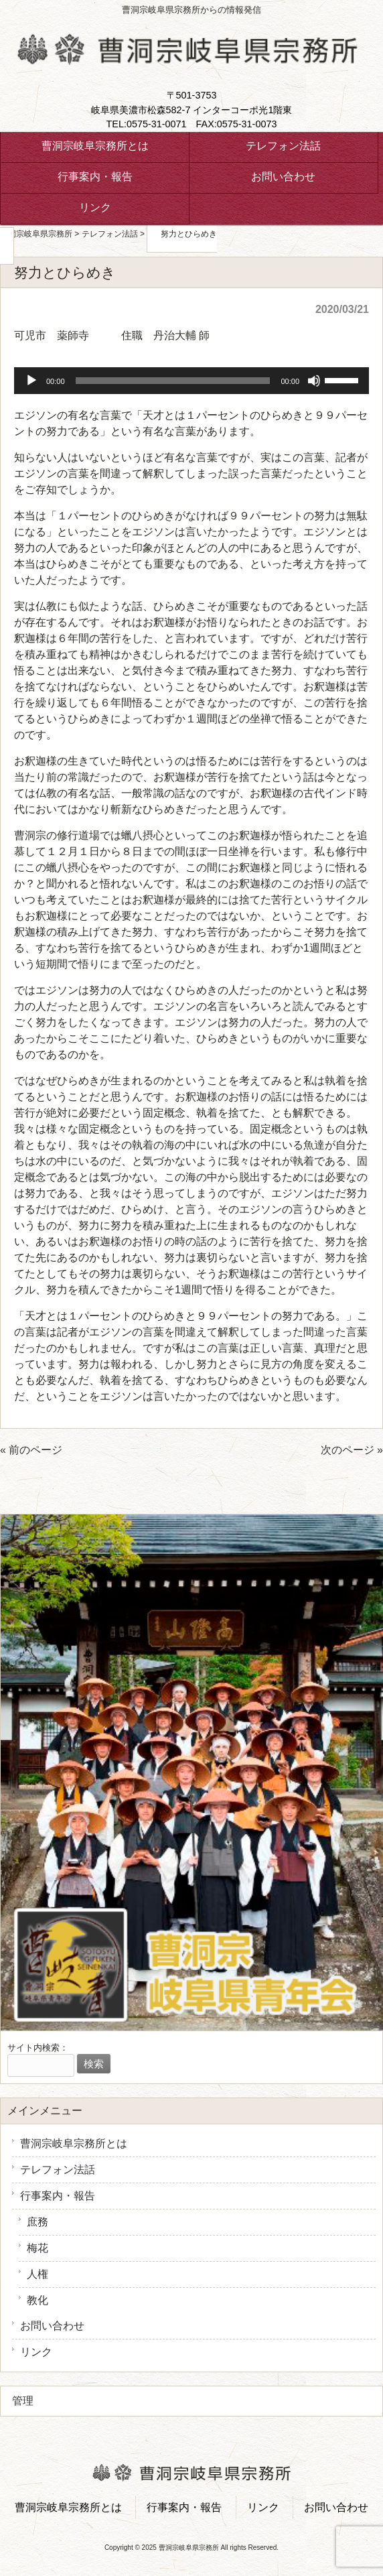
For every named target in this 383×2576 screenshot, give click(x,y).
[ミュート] (314, 380)
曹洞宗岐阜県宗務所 (36, 234)
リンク (36, 2352)
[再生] (31, 380)
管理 (22, 2400)
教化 (37, 2300)
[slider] (173, 380)
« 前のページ (31, 1450)
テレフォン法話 (57, 2169)
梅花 (37, 2248)
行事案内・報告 (57, 2195)
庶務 (37, 2222)
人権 (37, 2274)
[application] (191, 380)
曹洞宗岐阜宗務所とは (73, 2143)
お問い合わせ (52, 2325)
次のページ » (352, 1450)
